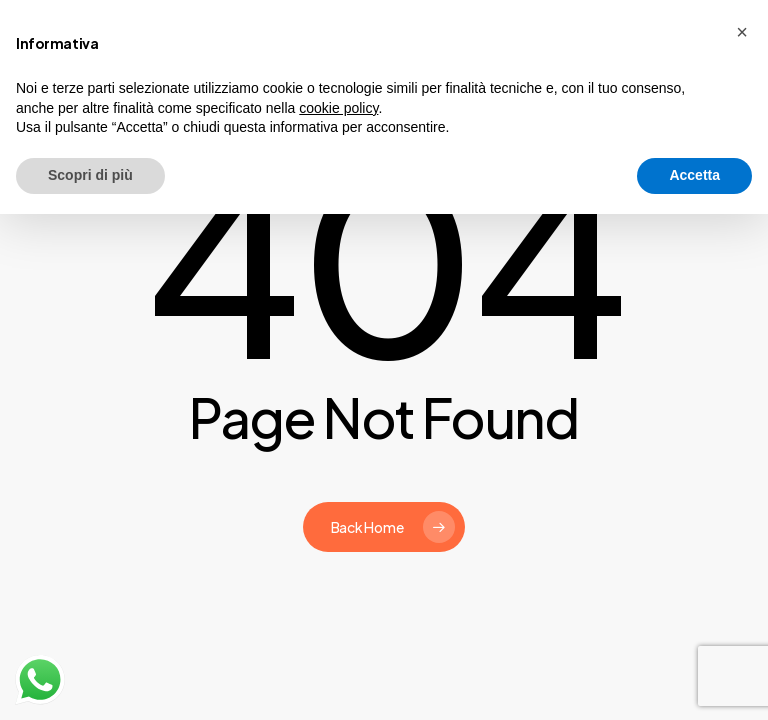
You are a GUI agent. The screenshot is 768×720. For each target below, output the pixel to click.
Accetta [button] (694, 175)
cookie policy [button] (338, 108)
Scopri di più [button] (90, 175)
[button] (742, 32)
